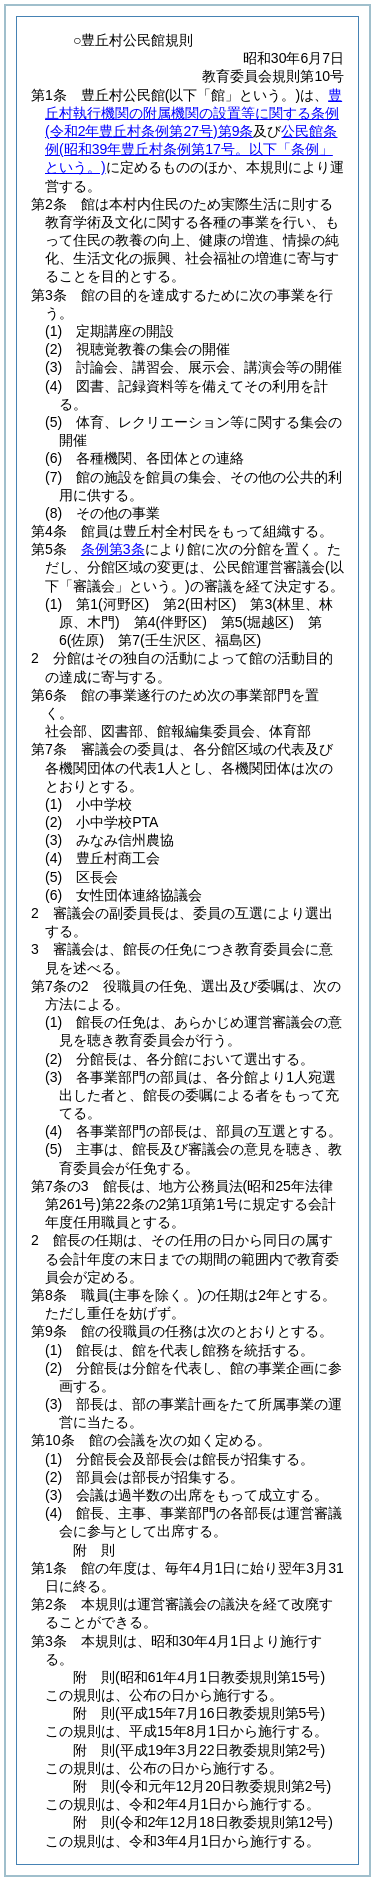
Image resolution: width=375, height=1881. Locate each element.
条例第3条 (113, 549)
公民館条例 (191, 149)
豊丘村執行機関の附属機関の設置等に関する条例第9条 (193, 113)
